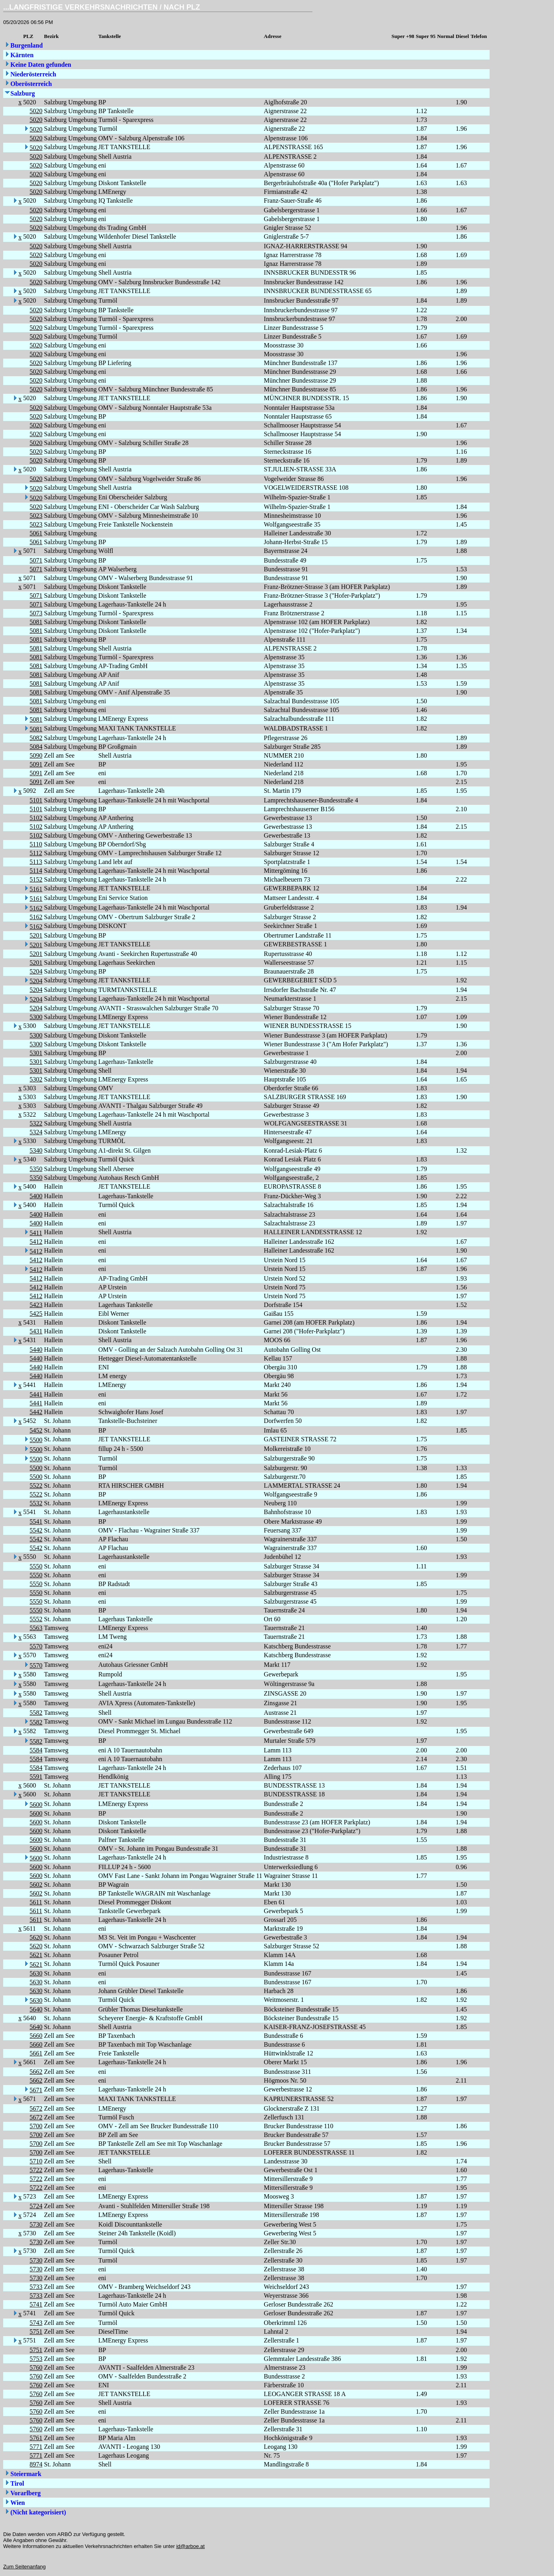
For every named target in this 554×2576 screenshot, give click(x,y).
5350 (36, 1168)
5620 (36, 1937)
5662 (36, 2071)
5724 (36, 2206)
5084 (36, 746)
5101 (36, 800)
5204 (36, 971)
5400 (36, 1196)
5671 (36, 2090)
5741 (36, 2304)
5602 (36, 1884)
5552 (36, 1619)
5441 (36, 1394)
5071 (36, 560)
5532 (36, 1503)
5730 (36, 2224)
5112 (36, 853)
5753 (36, 2358)
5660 (36, 2035)
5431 (36, 1331)
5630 (36, 1973)
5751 (36, 2331)
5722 (36, 2170)
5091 (36, 764)
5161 (36, 889)
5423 (36, 1304)
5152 (36, 879)
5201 (36, 935)
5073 (36, 613)
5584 (36, 1750)
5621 (36, 1954)
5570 (36, 1646)
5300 (36, 1017)
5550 (36, 1566)
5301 (36, 1053)
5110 (36, 844)
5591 (36, 1776)
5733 (36, 2286)
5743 (36, 2322)
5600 (36, 1804)
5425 (36, 1313)
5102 (36, 817)
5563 (36, 1627)
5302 (36, 1079)
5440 (36, 1349)
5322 (36, 1123)
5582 (36, 1712)
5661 (36, 2053)
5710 (36, 2161)
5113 (36, 861)
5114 (36, 870)
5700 (36, 2126)
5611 (36, 1902)
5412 (36, 1241)
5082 (36, 737)
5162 (36, 908)
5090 (36, 755)
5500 (36, 1440)
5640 (36, 2009)
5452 (36, 1430)
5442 (36, 1412)
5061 (36, 533)
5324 (36, 1132)
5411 (36, 1232)
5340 (36, 1150)
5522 (36, 1485)
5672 (36, 2108)
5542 (36, 1530)
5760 (36, 2367)
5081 (36, 622)
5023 (36, 515)
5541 (36, 1521)
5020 (36, 111)
